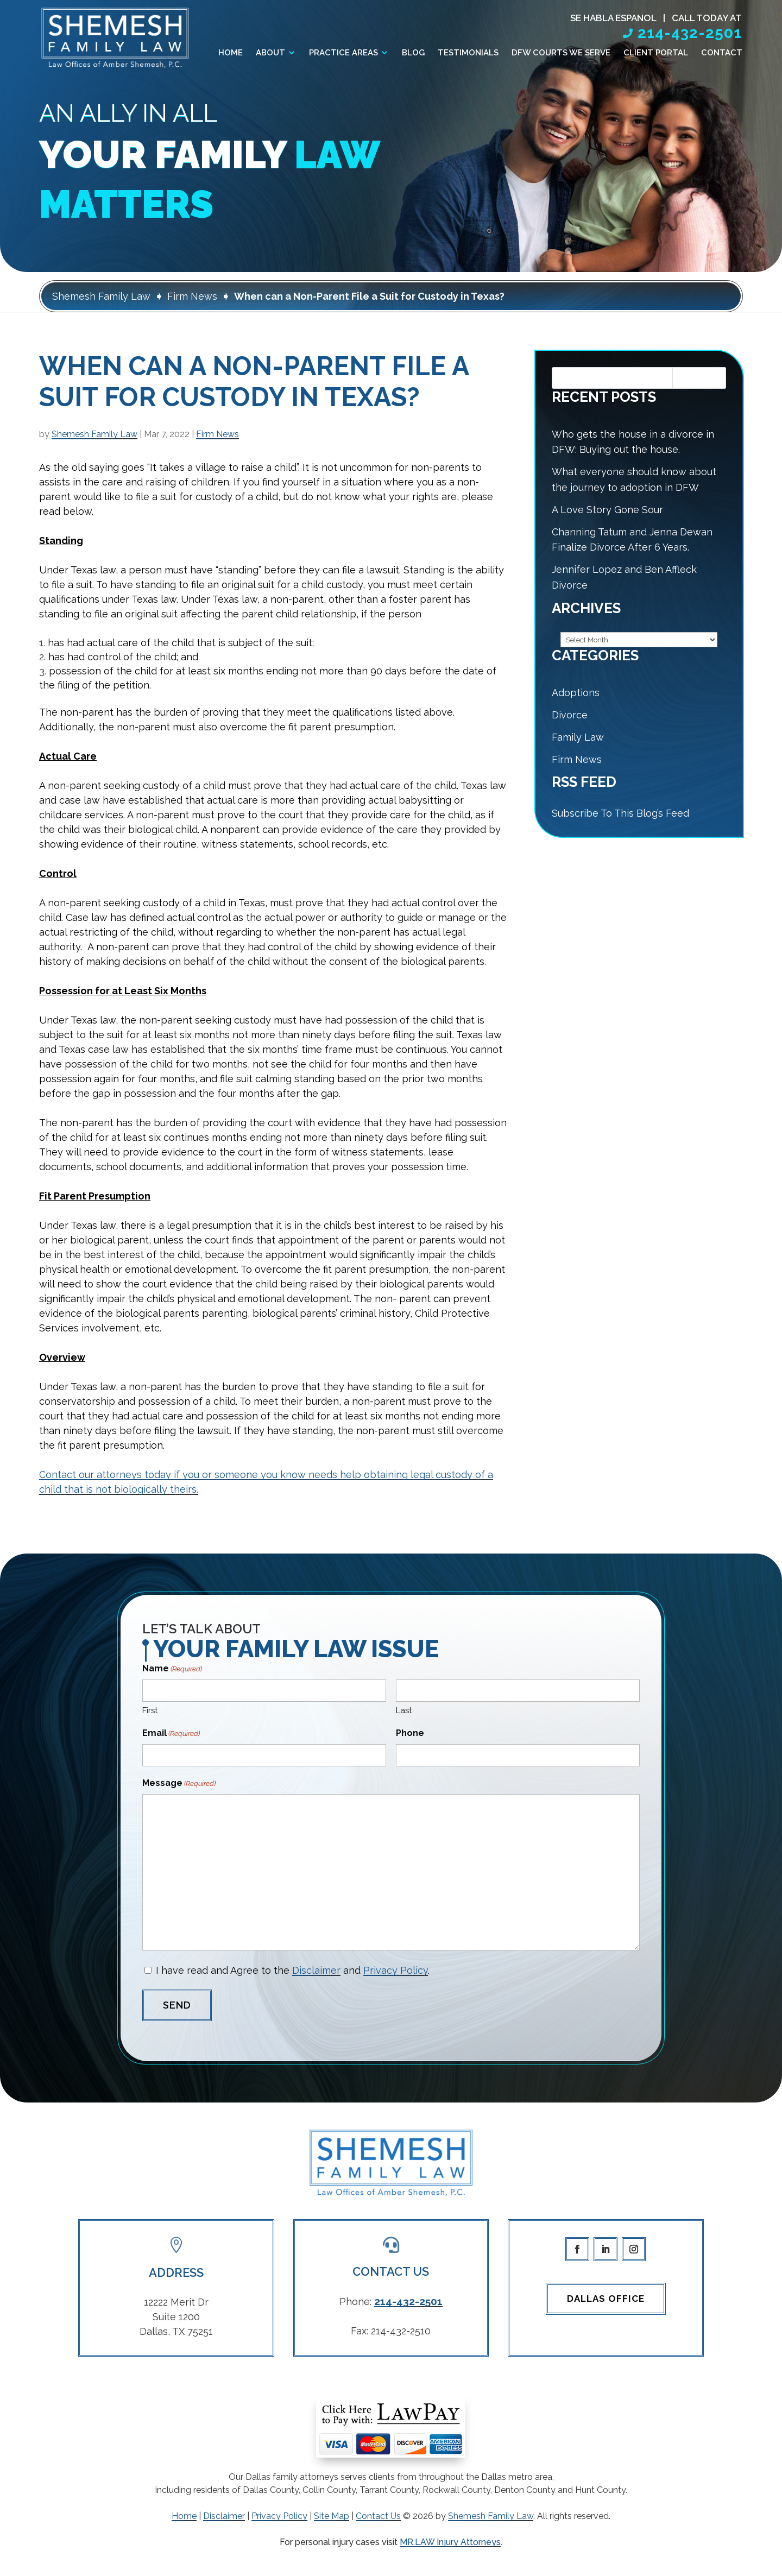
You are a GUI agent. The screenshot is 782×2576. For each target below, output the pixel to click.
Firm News (217, 434)
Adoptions (576, 693)
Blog (413, 53)
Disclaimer (316, 1970)
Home (230, 53)
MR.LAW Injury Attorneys (450, 2542)
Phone (410, 1733)
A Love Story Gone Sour (607, 509)
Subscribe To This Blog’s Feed (620, 813)
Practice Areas (343, 53)
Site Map (331, 2516)
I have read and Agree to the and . (293, 1970)
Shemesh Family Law (94, 434)
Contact (721, 53)
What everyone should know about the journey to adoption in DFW (634, 479)
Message (179, 1783)
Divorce (570, 715)
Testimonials (468, 53)
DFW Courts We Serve (561, 53)
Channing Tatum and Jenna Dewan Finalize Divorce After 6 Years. (632, 539)
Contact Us (378, 2516)
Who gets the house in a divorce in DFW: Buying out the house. (633, 442)
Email (171, 1733)
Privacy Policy (395, 1970)
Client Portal (655, 53)
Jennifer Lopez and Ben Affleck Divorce (624, 577)
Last (404, 1710)
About (270, 53)
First (149, 1710)
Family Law (578, 737)
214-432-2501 (690, 33)
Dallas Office (606, 2298)
